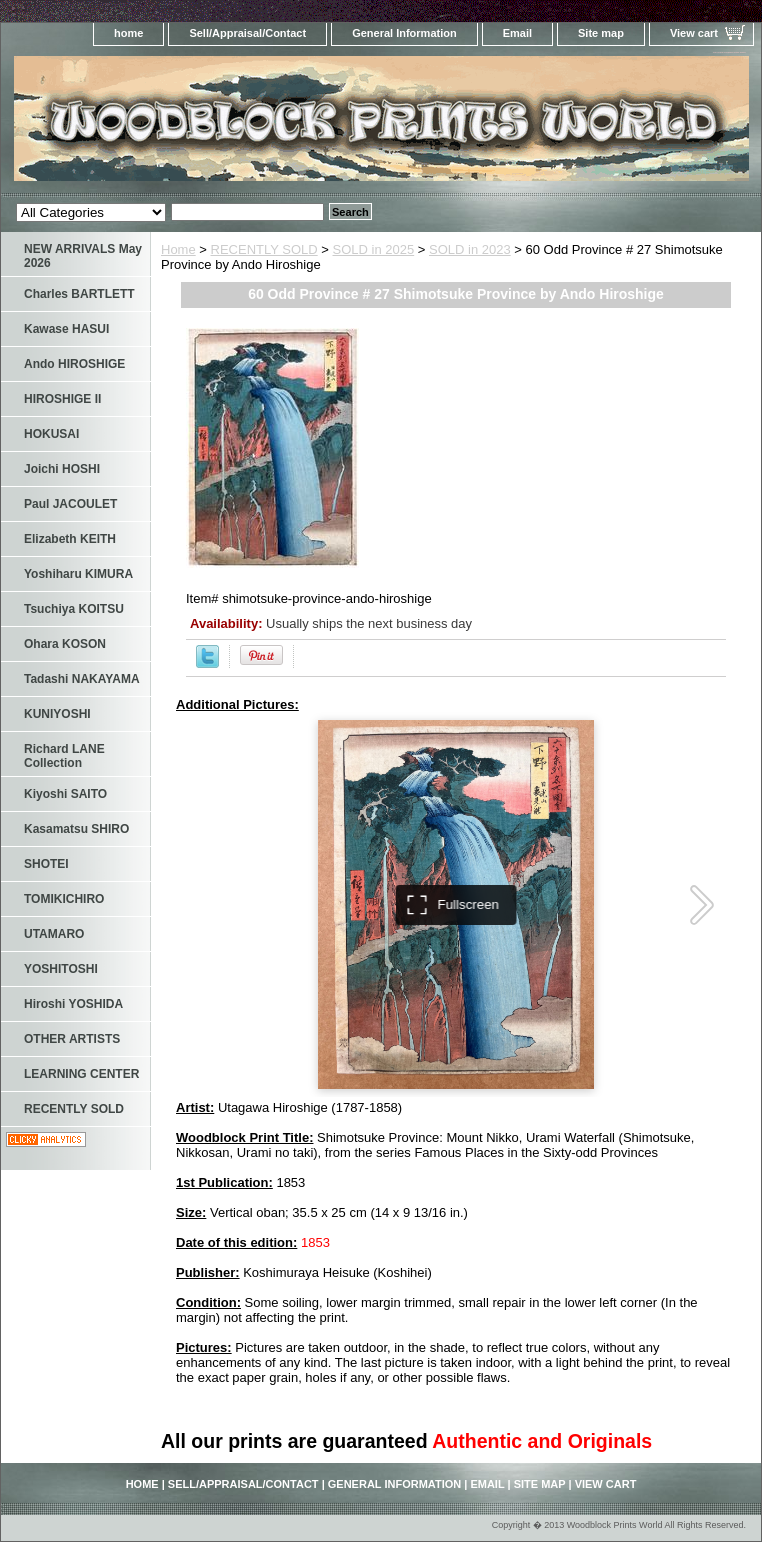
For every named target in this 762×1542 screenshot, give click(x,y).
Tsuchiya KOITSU (74, 609)
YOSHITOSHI (61, 969)
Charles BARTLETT (79, 294)
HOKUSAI (51, 434)
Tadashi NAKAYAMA (82, 679)
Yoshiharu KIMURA (78, 574)
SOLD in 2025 (374, 249)
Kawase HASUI (66, 329)
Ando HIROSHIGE (74, 364)
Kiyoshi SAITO (65, 794)
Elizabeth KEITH (70, 539)
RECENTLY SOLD (264, 249)
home (128, 33)
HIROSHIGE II (62, 399)
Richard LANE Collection (64, 756)
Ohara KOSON (65, 644)
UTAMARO (54, 934)
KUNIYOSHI (57, 714)
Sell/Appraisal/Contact (247, 33)
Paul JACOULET (70, 504)
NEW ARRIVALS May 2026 (83, 256)
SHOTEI (46, 864)
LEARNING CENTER (81, 1074)
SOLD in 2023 (470, 249)
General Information (404, 33)
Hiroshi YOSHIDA (73, 1004)
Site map (601, 33)
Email (517, 33)
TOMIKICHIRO (64, 899)
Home (178, 249)
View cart (694, 33)
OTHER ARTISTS (72, 1039)
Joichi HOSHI (62, 469)
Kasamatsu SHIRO (76, 829)
